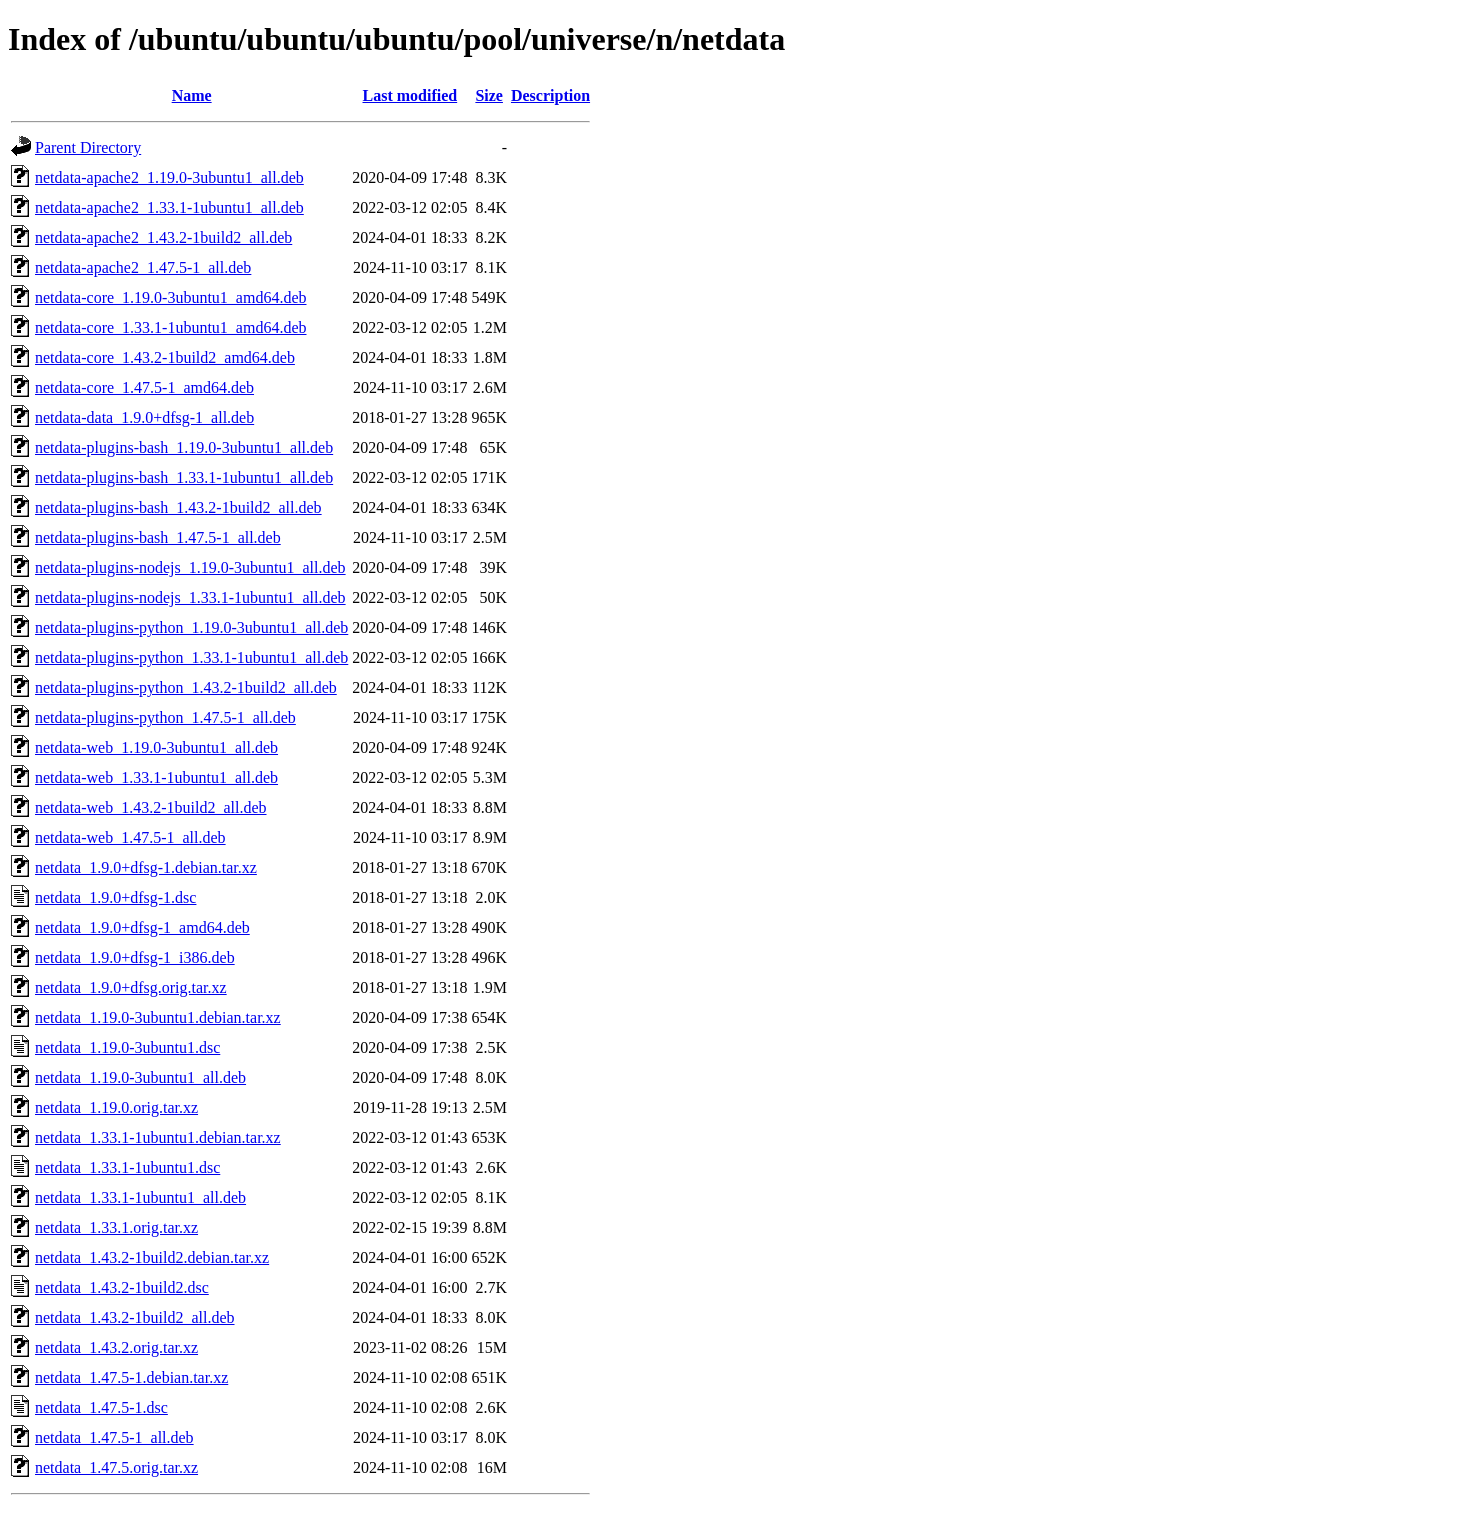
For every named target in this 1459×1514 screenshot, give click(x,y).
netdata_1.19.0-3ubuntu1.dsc (127, 1047)
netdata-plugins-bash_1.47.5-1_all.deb (158, 537)
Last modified (410, 95)
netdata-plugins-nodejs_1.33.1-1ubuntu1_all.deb (190, 597)
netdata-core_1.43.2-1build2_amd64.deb (165, 357)
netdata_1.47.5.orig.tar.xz (116, 1467)
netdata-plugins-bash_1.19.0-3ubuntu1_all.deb (184, 447)
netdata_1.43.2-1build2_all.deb (135, 1317)
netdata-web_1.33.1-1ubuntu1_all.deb (156, 777)
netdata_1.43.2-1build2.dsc (122, 1287)
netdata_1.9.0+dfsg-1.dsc (115, 897)
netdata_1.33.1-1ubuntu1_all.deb (140, 1197)
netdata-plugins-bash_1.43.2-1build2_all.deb (178, 507)
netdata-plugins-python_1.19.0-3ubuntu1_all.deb (191, 627)
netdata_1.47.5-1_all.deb (114, 1437)
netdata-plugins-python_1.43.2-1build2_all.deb (186, 687)
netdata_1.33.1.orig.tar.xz (116, 1227)
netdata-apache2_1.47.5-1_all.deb (143, 267)
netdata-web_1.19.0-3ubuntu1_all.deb (156, 747)
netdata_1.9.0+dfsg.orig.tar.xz (131, 987)
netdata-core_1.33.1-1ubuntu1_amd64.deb (170, 327)
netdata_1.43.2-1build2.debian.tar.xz (152, 1257)
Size (489, 95)
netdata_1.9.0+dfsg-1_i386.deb (135, 957)
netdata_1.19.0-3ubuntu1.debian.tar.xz (158, 1017)
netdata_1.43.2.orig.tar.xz (116, 1347)
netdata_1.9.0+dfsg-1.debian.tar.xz (146, 867)
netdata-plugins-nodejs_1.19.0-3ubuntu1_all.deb (190, 567)
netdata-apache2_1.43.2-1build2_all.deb (163, 237)
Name (192, 95)
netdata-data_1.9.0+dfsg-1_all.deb (144, 417)
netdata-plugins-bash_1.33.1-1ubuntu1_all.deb (184, 477)
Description (550, 95)
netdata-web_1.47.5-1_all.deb (130, 837)
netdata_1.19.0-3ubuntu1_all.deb (140, 1077)
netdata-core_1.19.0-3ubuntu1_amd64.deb (170, 297)
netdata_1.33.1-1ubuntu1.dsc (127, 1167)
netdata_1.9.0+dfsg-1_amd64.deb (142, 927)
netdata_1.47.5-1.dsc (101, 1407)
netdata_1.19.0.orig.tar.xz (116, 1107)
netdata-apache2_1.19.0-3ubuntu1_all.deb (169, 177)
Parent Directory (88, 147)
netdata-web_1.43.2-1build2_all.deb (151, 807)
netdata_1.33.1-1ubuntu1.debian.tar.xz (158, 1137)
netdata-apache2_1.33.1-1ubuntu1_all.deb (169, 207)
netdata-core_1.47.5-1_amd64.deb (144, 387)
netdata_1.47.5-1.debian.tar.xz (131, 1377)
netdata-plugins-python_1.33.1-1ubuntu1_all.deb (191, 657)
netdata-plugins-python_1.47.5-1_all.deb (165, 717)
